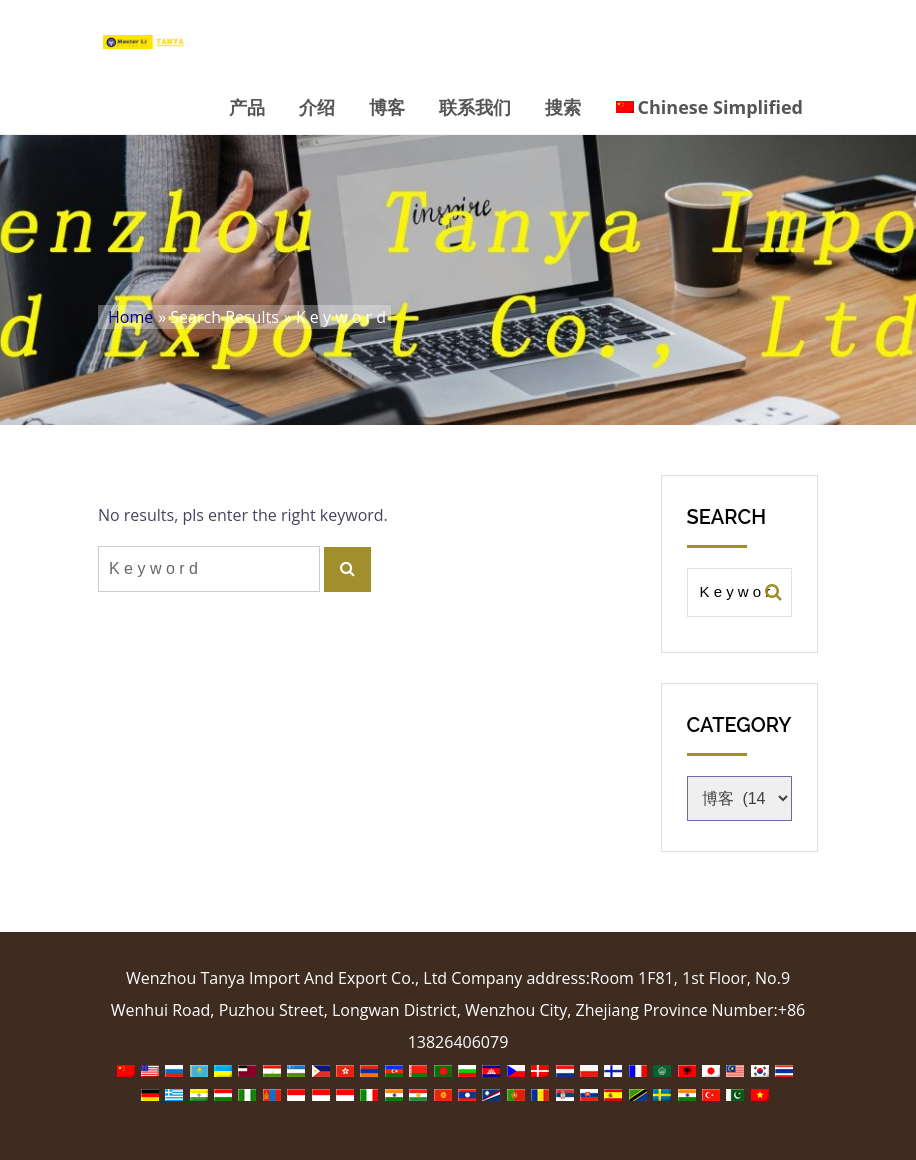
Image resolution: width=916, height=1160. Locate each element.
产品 (247, 107)
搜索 (563, 107)
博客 (387, 107)
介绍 (317, 107)
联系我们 (475, 107)
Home (130, 317)
